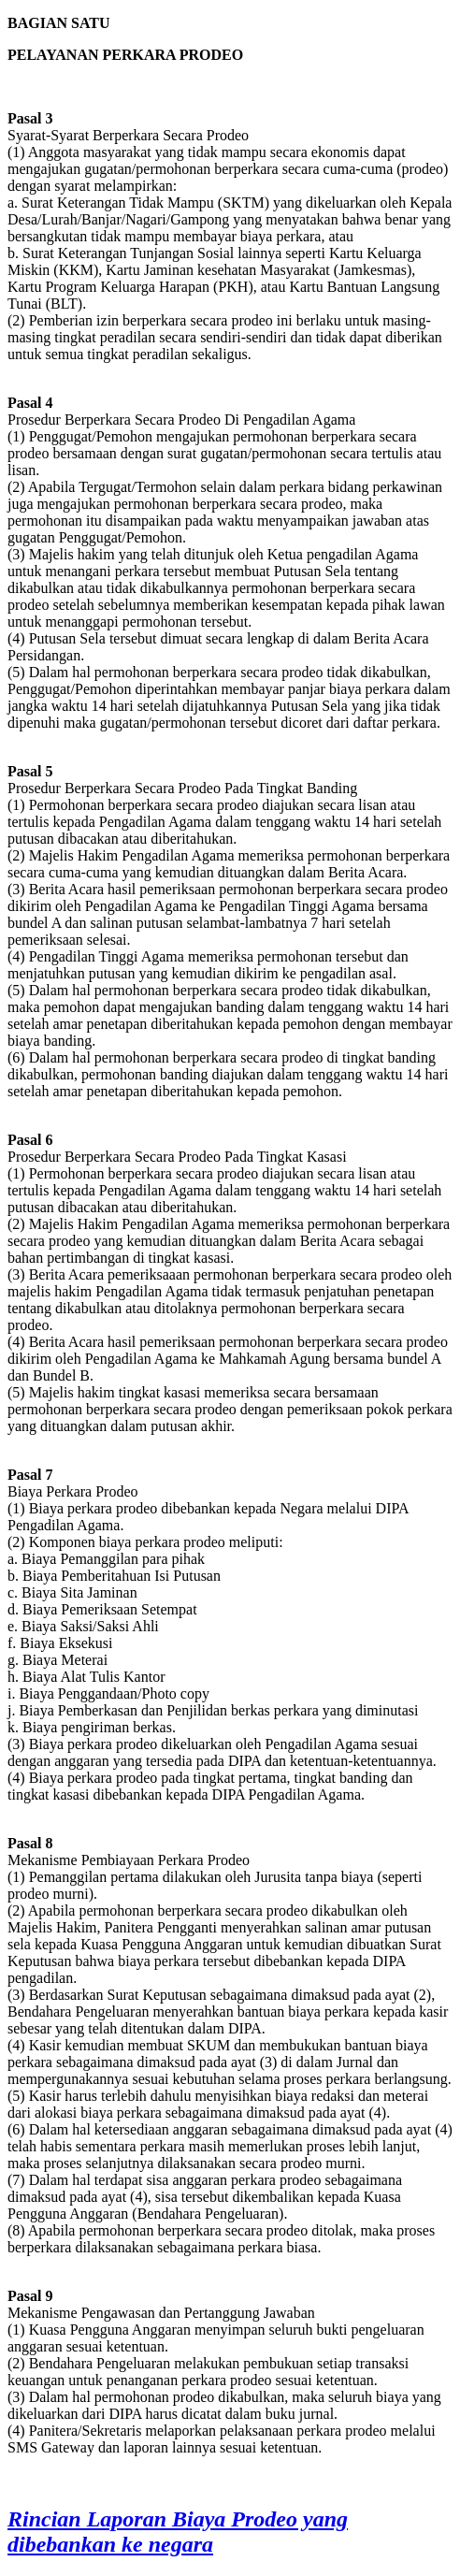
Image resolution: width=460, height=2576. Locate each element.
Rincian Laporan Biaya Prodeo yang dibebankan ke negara (177, 2531)
